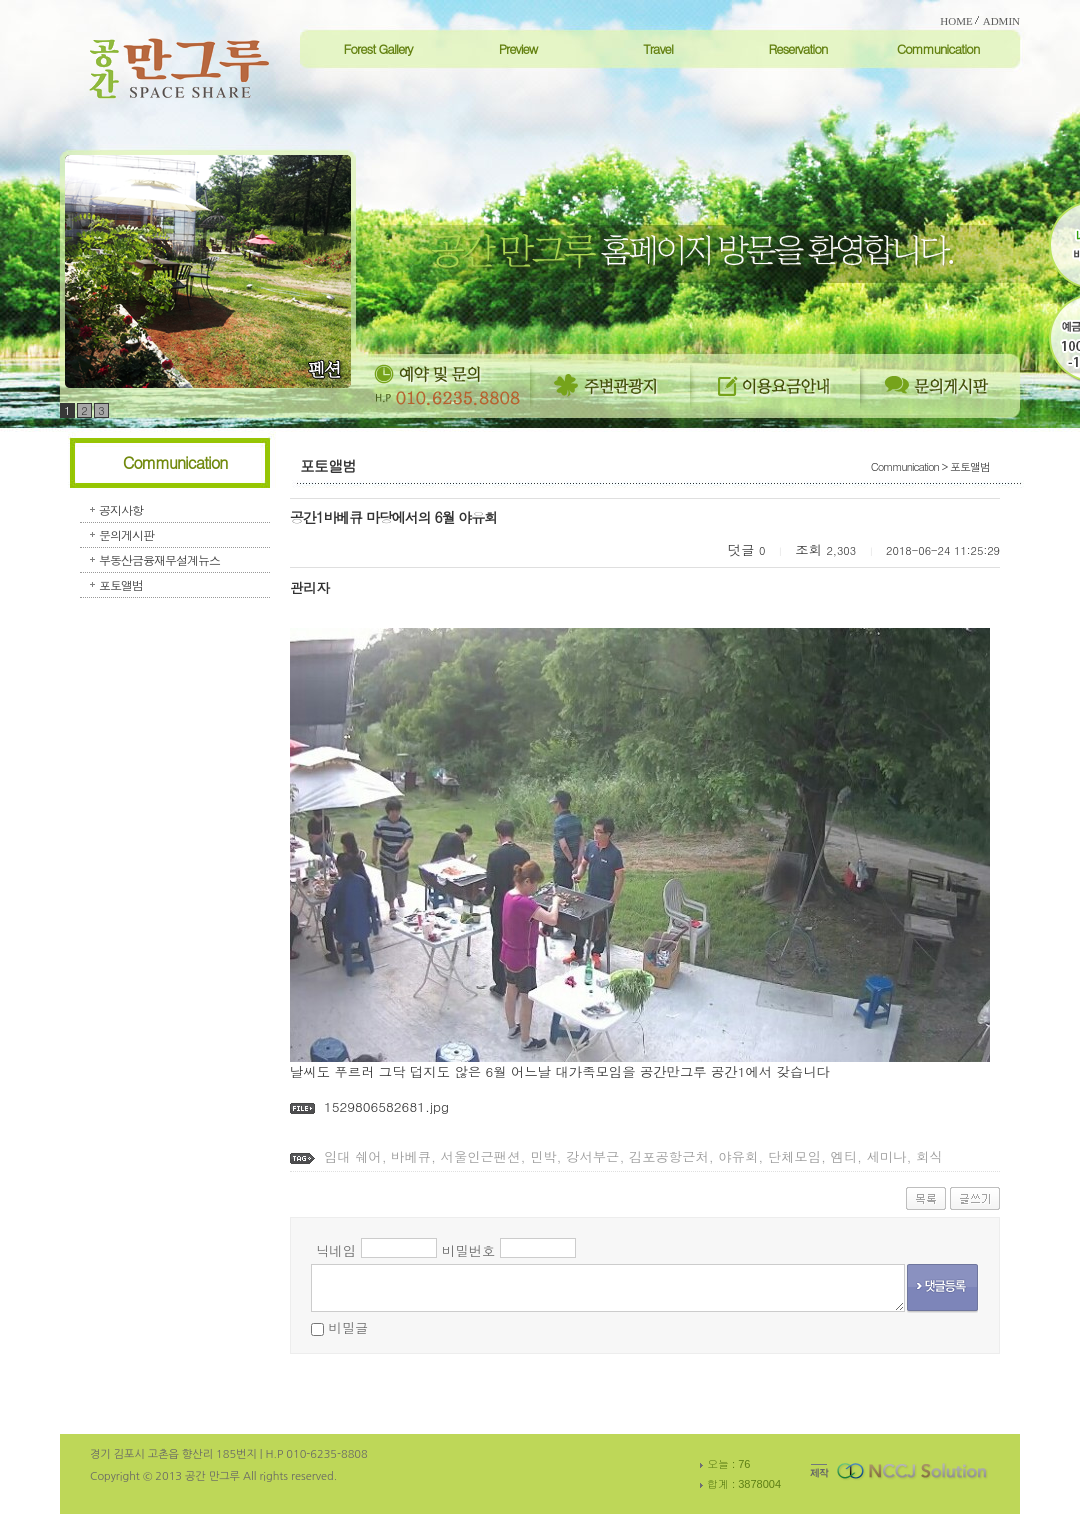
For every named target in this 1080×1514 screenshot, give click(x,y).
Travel (658, 48)
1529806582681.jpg (386, 1106)
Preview (518, 48)
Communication (938, 48)
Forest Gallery (377, 48)
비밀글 (348, 1327)
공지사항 (121, 509)
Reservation (797, 48)
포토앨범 (121, 584)
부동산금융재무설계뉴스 (159, 559)
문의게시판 (126, 534)
